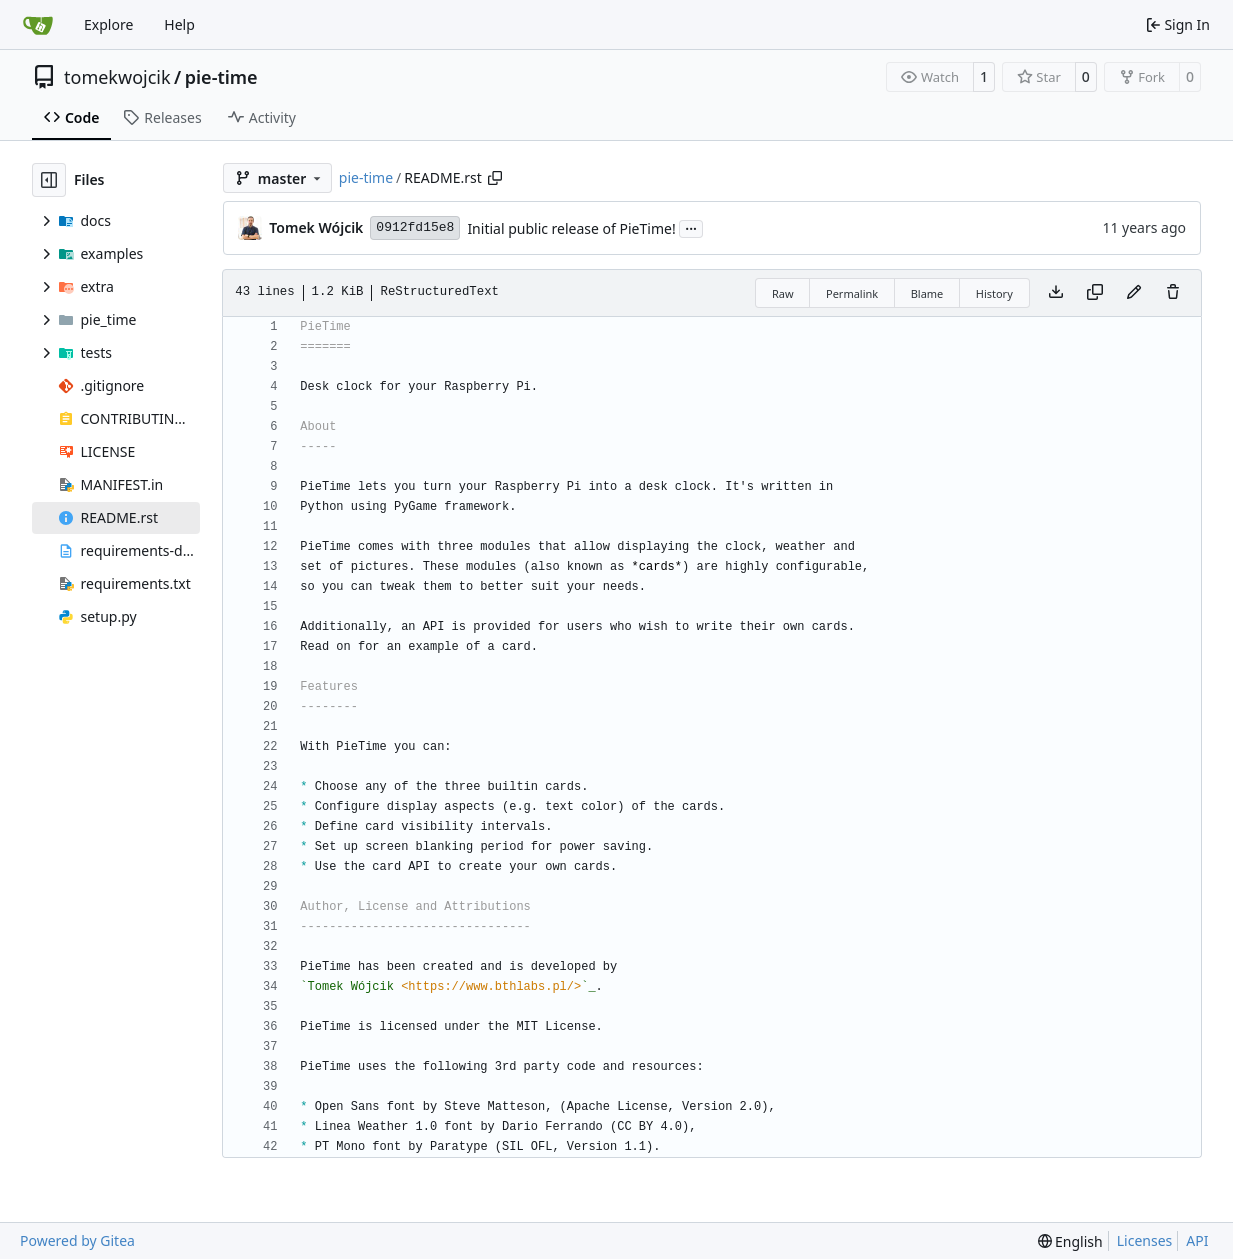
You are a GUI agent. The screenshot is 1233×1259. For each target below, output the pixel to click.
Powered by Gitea (77, 1240)
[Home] (38, 25)
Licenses (1145, 1240)
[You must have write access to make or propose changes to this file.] (1173, 293)
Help (179, 24)
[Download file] (1056, 293)
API (1197, 1240)
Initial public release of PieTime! (571, 228)
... (691, 227)
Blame (927, 293)
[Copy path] (495, 178)
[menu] (1070, 1241)
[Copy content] (1095, 293)
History (994, 293)
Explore (108, 24)
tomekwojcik (117, 77)
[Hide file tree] (49, 180)
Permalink (852, 293)
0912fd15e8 (415, 227)
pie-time (221, 77)
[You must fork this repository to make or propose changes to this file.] (1134, 293)
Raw (783, 293)
